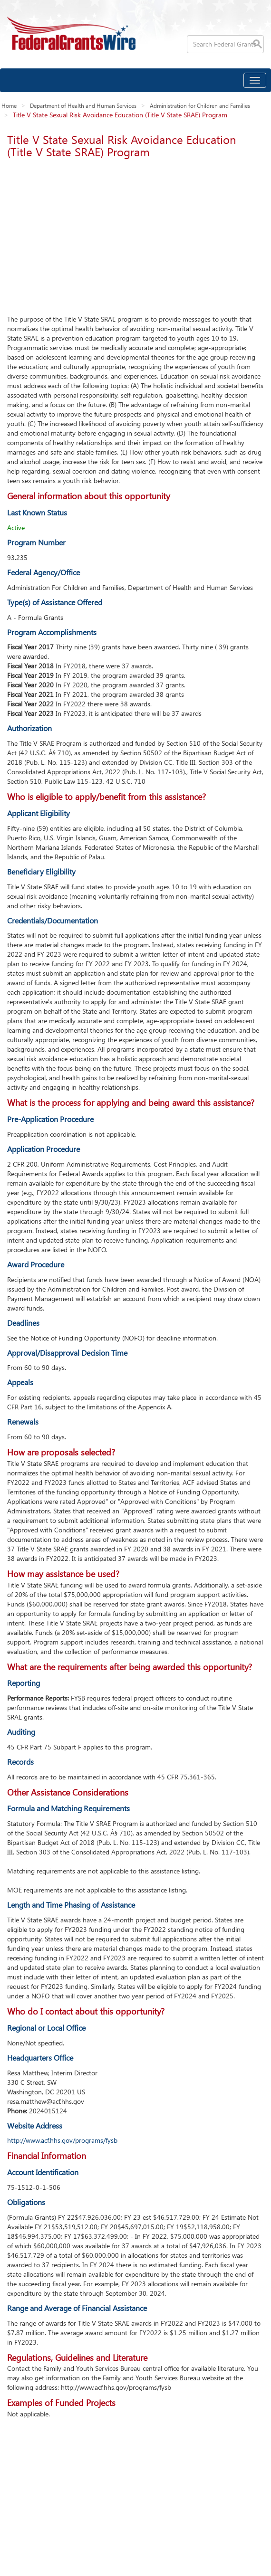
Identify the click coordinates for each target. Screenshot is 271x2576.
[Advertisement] (135, 233)
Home (9, 105)
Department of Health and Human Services (83, 105)
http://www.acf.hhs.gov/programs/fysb (62, 2140)
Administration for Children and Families (200, 105)
